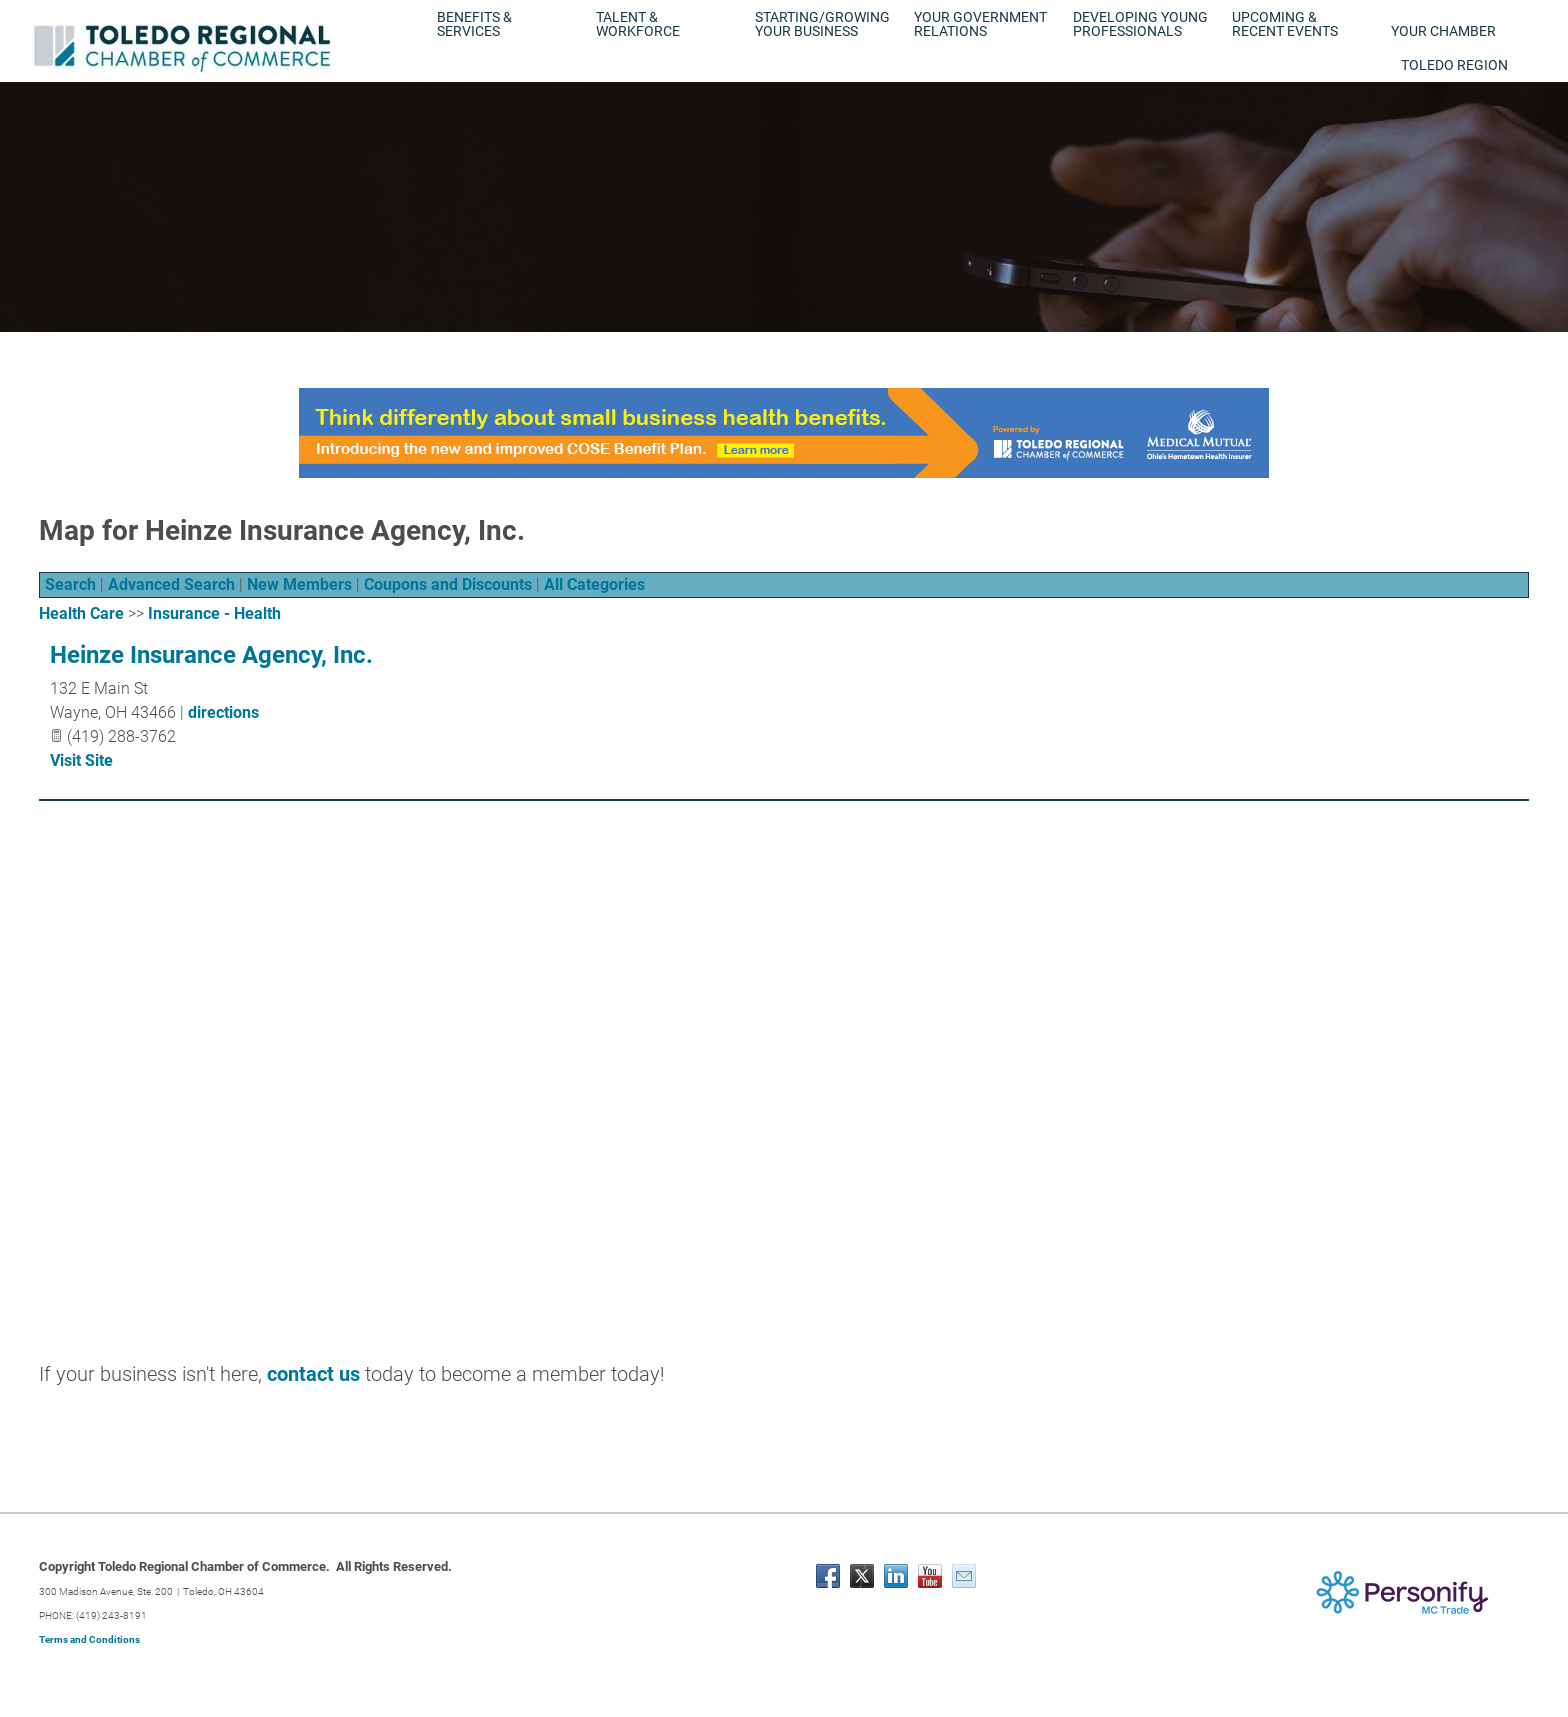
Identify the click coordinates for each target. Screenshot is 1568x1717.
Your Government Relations (980, 24)
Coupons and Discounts (448, 584)
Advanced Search (171, 584)
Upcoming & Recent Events (1285, 24)
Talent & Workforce (638, 24)
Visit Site (81, 760)
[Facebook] (828, 1576)
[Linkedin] (896, 1576)
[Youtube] (930, 1576)
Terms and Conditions (89, 1639)
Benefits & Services (474, 24)
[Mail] (964, 1576)
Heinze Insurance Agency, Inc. (211, 655)
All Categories (594, 584)
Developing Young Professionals (1140, 24)
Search (70, 584)
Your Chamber (1443, 31)
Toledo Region (1454, 65)
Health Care (81, 613)
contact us (313, 1374)
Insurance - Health (214, 613)
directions (223, 712)
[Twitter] (862, 1576)
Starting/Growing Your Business (822, 24)
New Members (299, 584)
